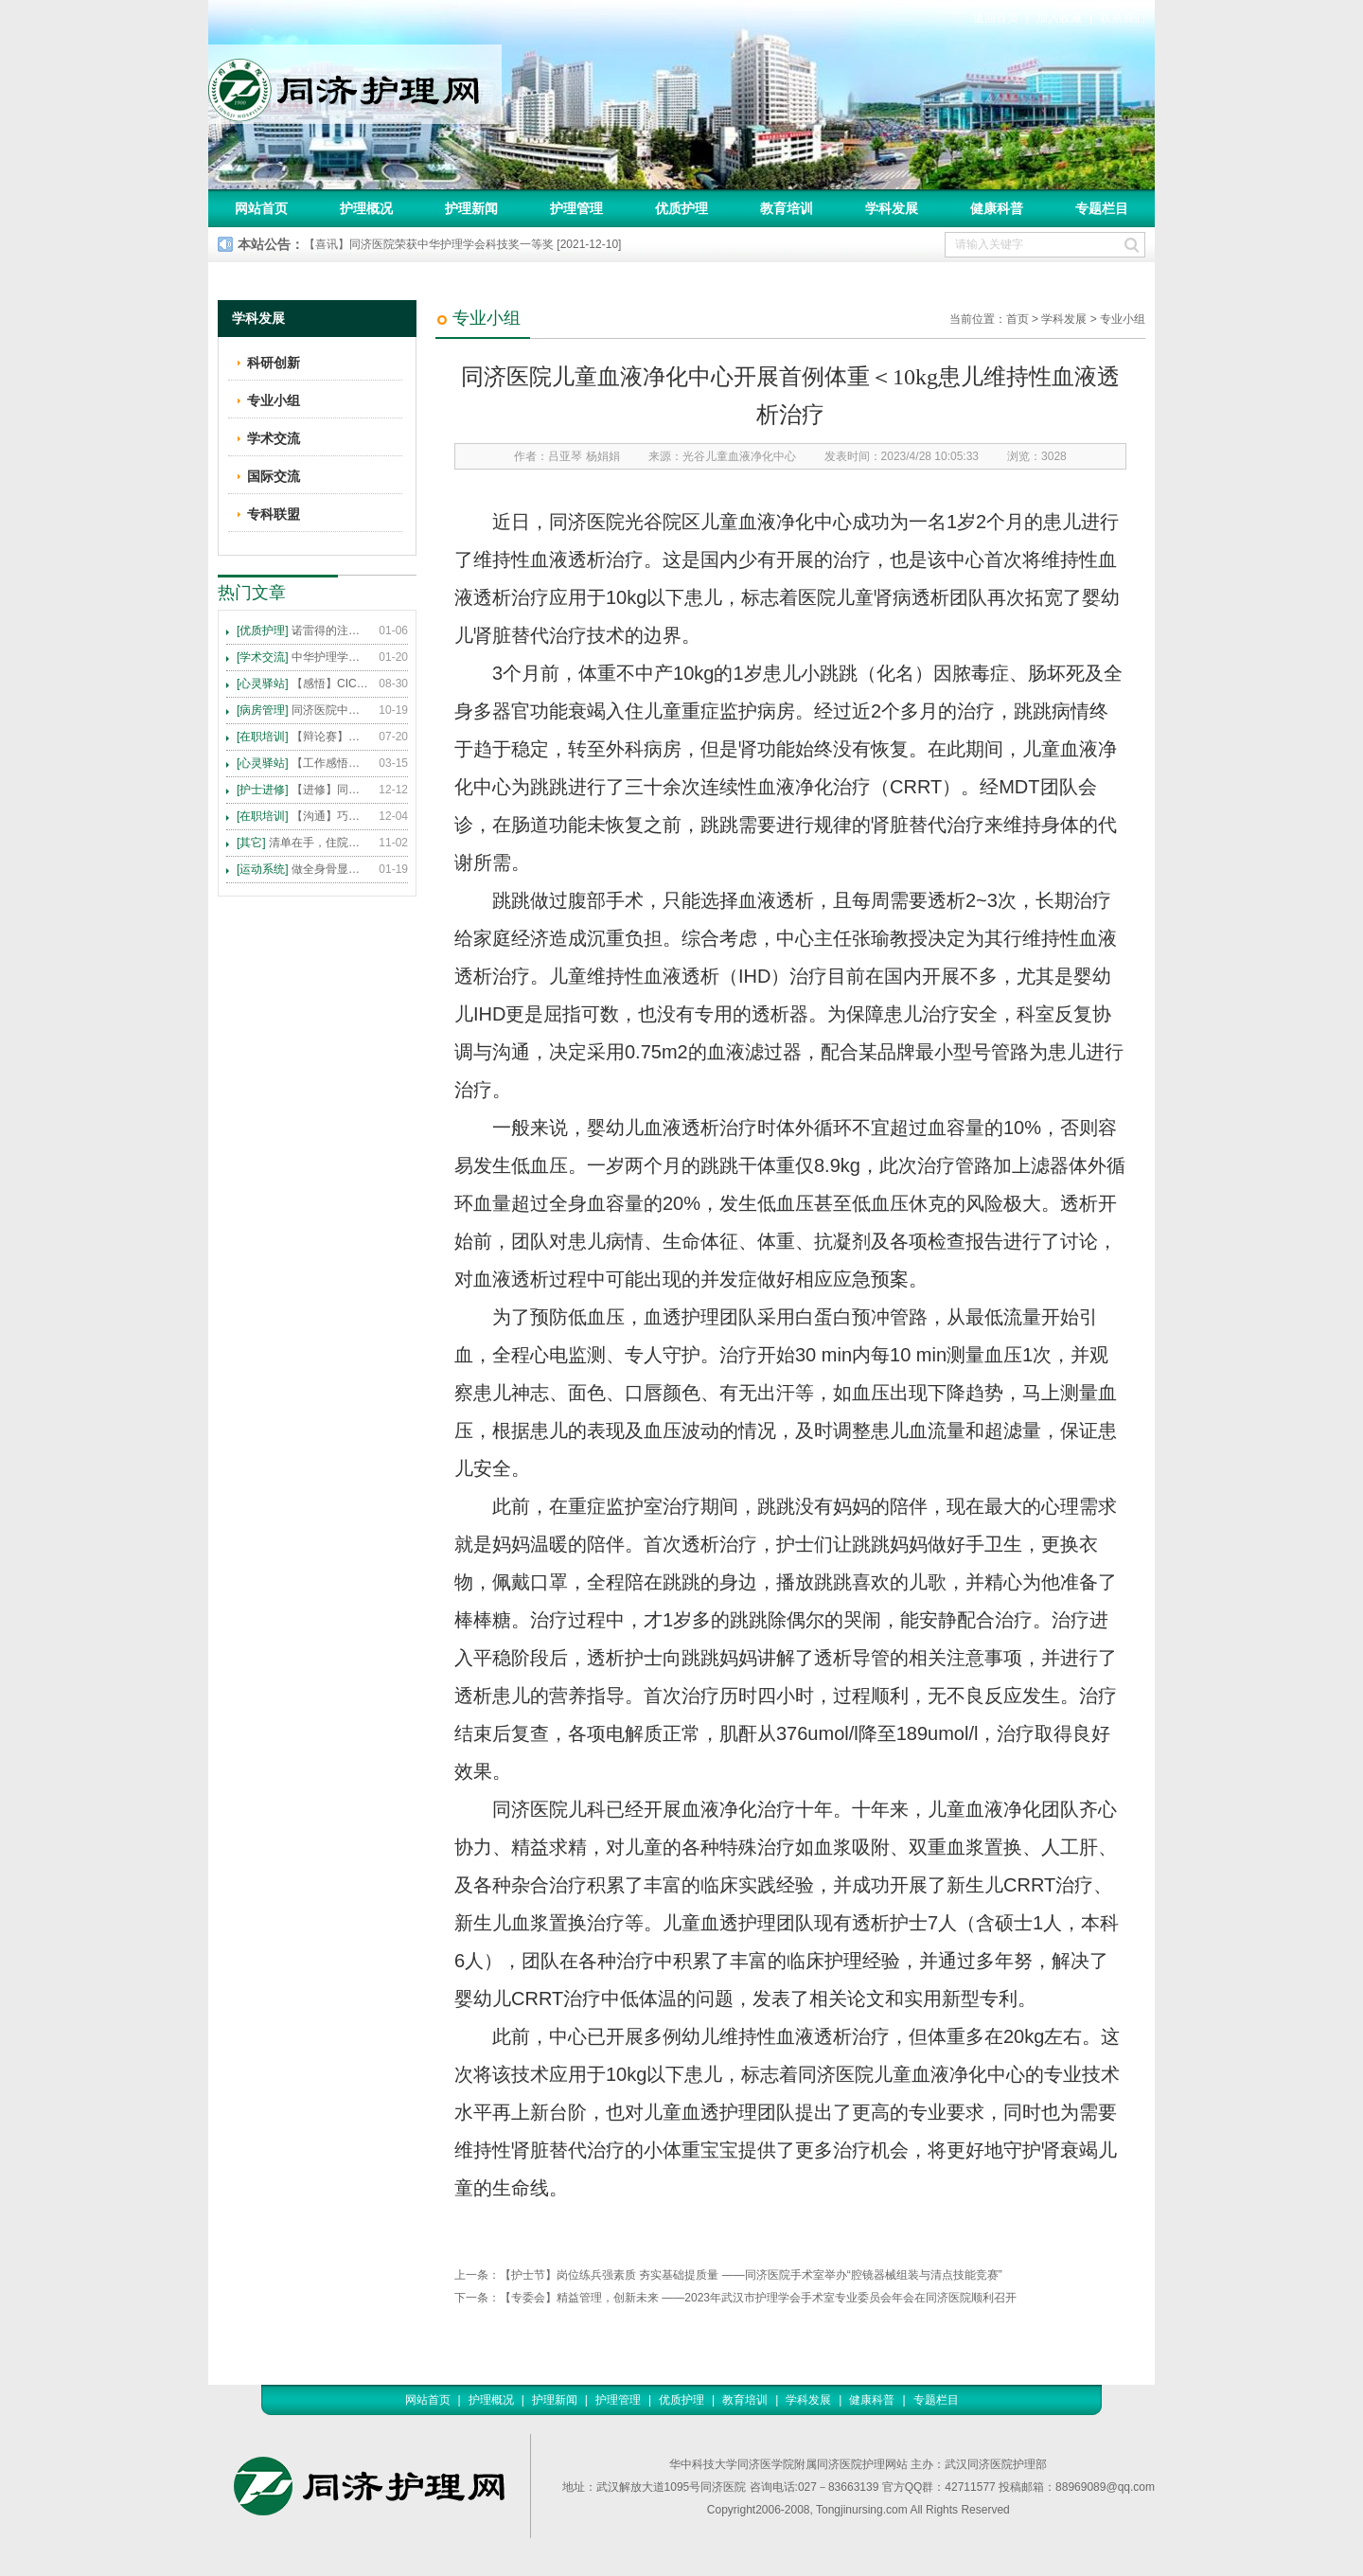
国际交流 (273, 476)
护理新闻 (471, 208)
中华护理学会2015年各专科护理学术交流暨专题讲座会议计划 (303, 657)
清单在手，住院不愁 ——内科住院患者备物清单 (303, 842)
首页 (1017, 319)
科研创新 (273, 362)
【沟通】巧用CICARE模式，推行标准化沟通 (303, 816)
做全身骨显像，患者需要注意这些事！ (303, 869)
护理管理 (576, 208)
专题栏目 (1101, 208)
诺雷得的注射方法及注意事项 (303, 630)
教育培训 (786, 208)
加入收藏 (1059, 18)
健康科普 (996, 208)
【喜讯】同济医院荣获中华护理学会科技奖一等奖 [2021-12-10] (462, 244)
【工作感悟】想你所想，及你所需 (303, 763)
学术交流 (273, 438)
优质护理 (681, 208)
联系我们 (1122, 18)
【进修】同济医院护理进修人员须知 (303, 789)
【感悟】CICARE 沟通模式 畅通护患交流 (303, 683)
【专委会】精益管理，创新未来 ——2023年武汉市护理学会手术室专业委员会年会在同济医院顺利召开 (758, 2297)
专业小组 (1122, 319)
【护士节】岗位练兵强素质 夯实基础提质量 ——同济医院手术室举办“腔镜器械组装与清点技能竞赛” (751, 2275)
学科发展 (891, 208)
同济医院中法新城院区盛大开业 (303, 710)
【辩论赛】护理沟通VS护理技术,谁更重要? (303, 736)
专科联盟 (273, 514)
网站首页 (261, 208)
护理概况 (366, 208)
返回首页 (995, 18)
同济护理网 (355, 84)
